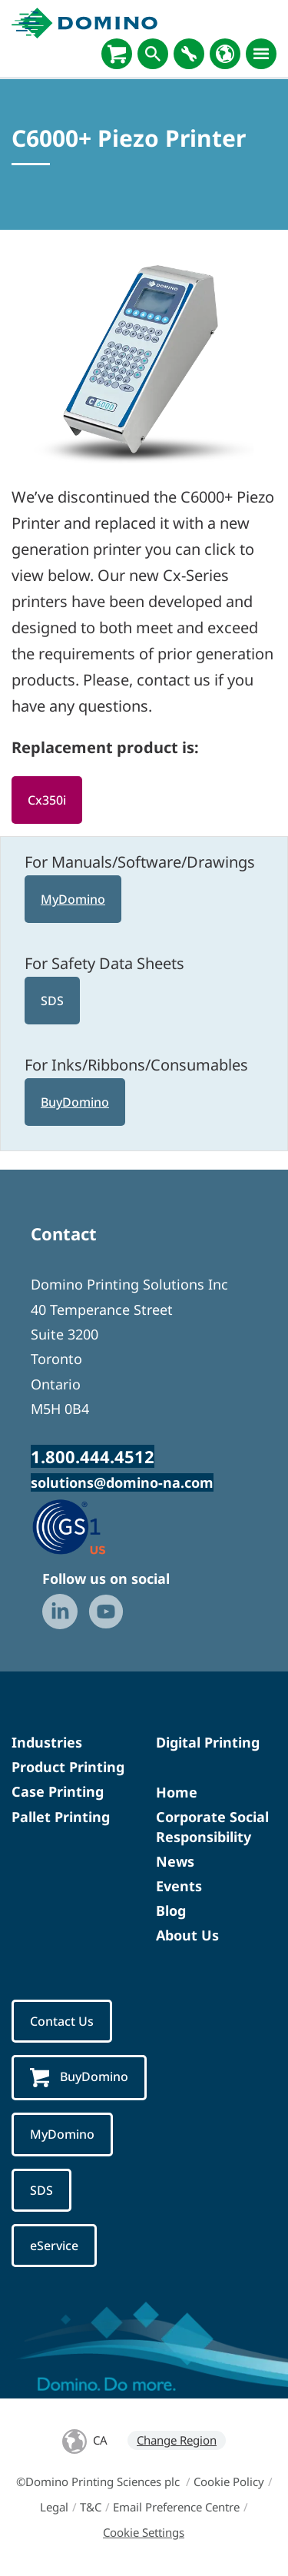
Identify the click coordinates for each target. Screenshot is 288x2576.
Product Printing (68, 1767)
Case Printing (58, 1791)
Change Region (177, 2440)
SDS (52, 1000)
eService (54, 2245)
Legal (54, 2507)
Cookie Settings (143, 2532)
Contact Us (62, 2021)
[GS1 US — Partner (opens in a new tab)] (85, 1526)
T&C (90, 2507)
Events (179, 1886)
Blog (171, 1910)
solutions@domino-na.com (122, 1482)
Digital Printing (208, 1742)
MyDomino (73, 899)
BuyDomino (75, 1102)
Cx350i (47, 800)
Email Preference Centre (176, 2507)
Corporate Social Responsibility (212, 1826)
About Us (187, 1935)
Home (176, 1792)
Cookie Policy (229, 2481)
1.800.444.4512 (92, 1456)
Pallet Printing (61, 1817)
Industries (47, 1742)
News (175, 1861)
